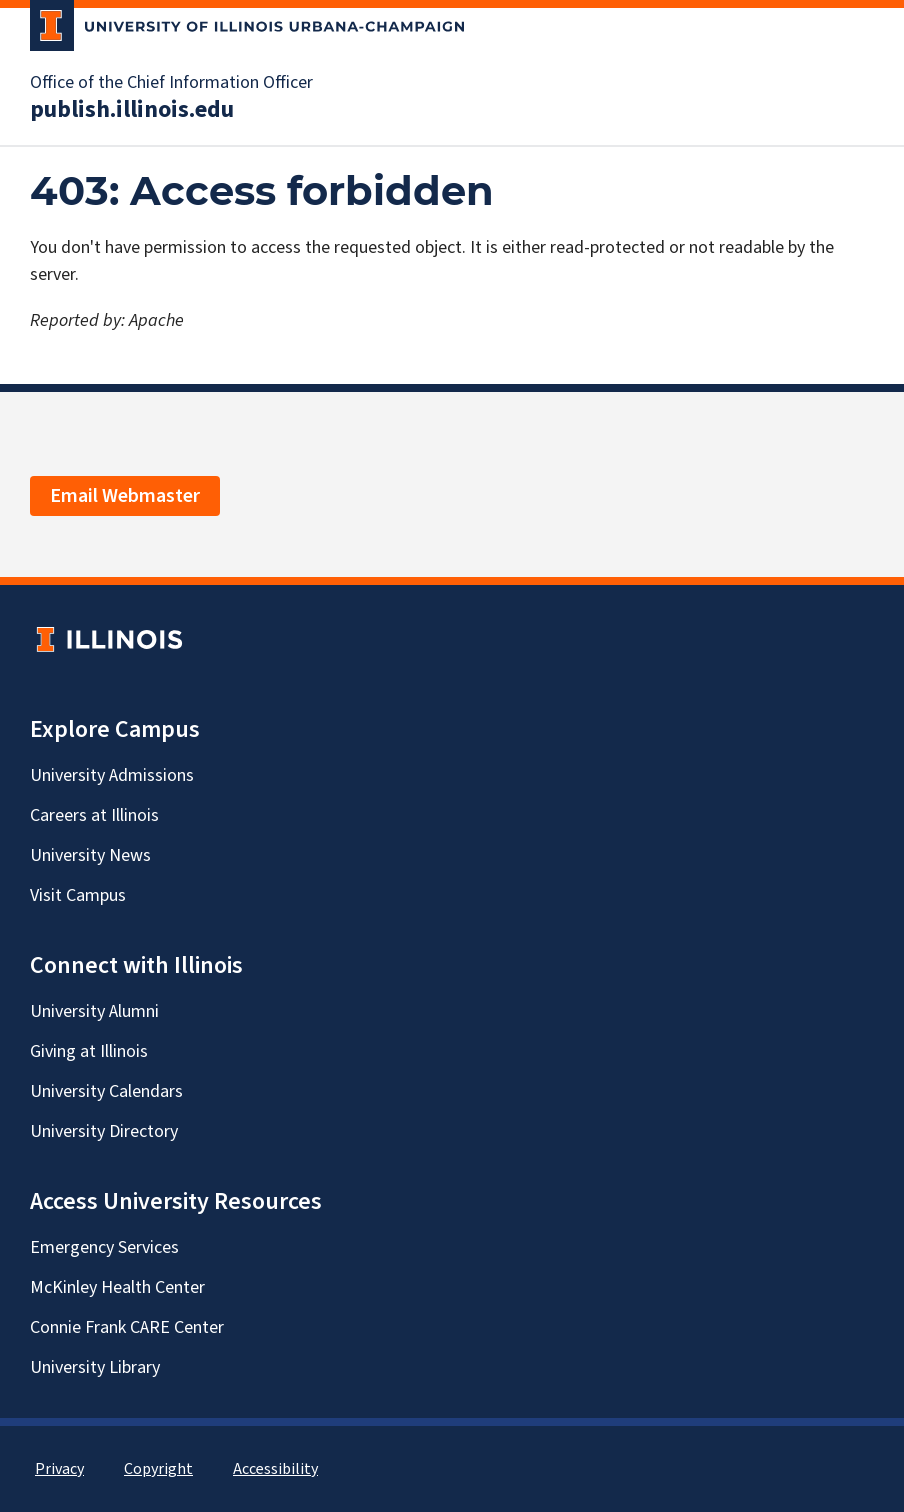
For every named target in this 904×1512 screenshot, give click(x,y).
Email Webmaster (125, 496)
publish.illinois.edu (132, 110)
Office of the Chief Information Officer (171, 83)
